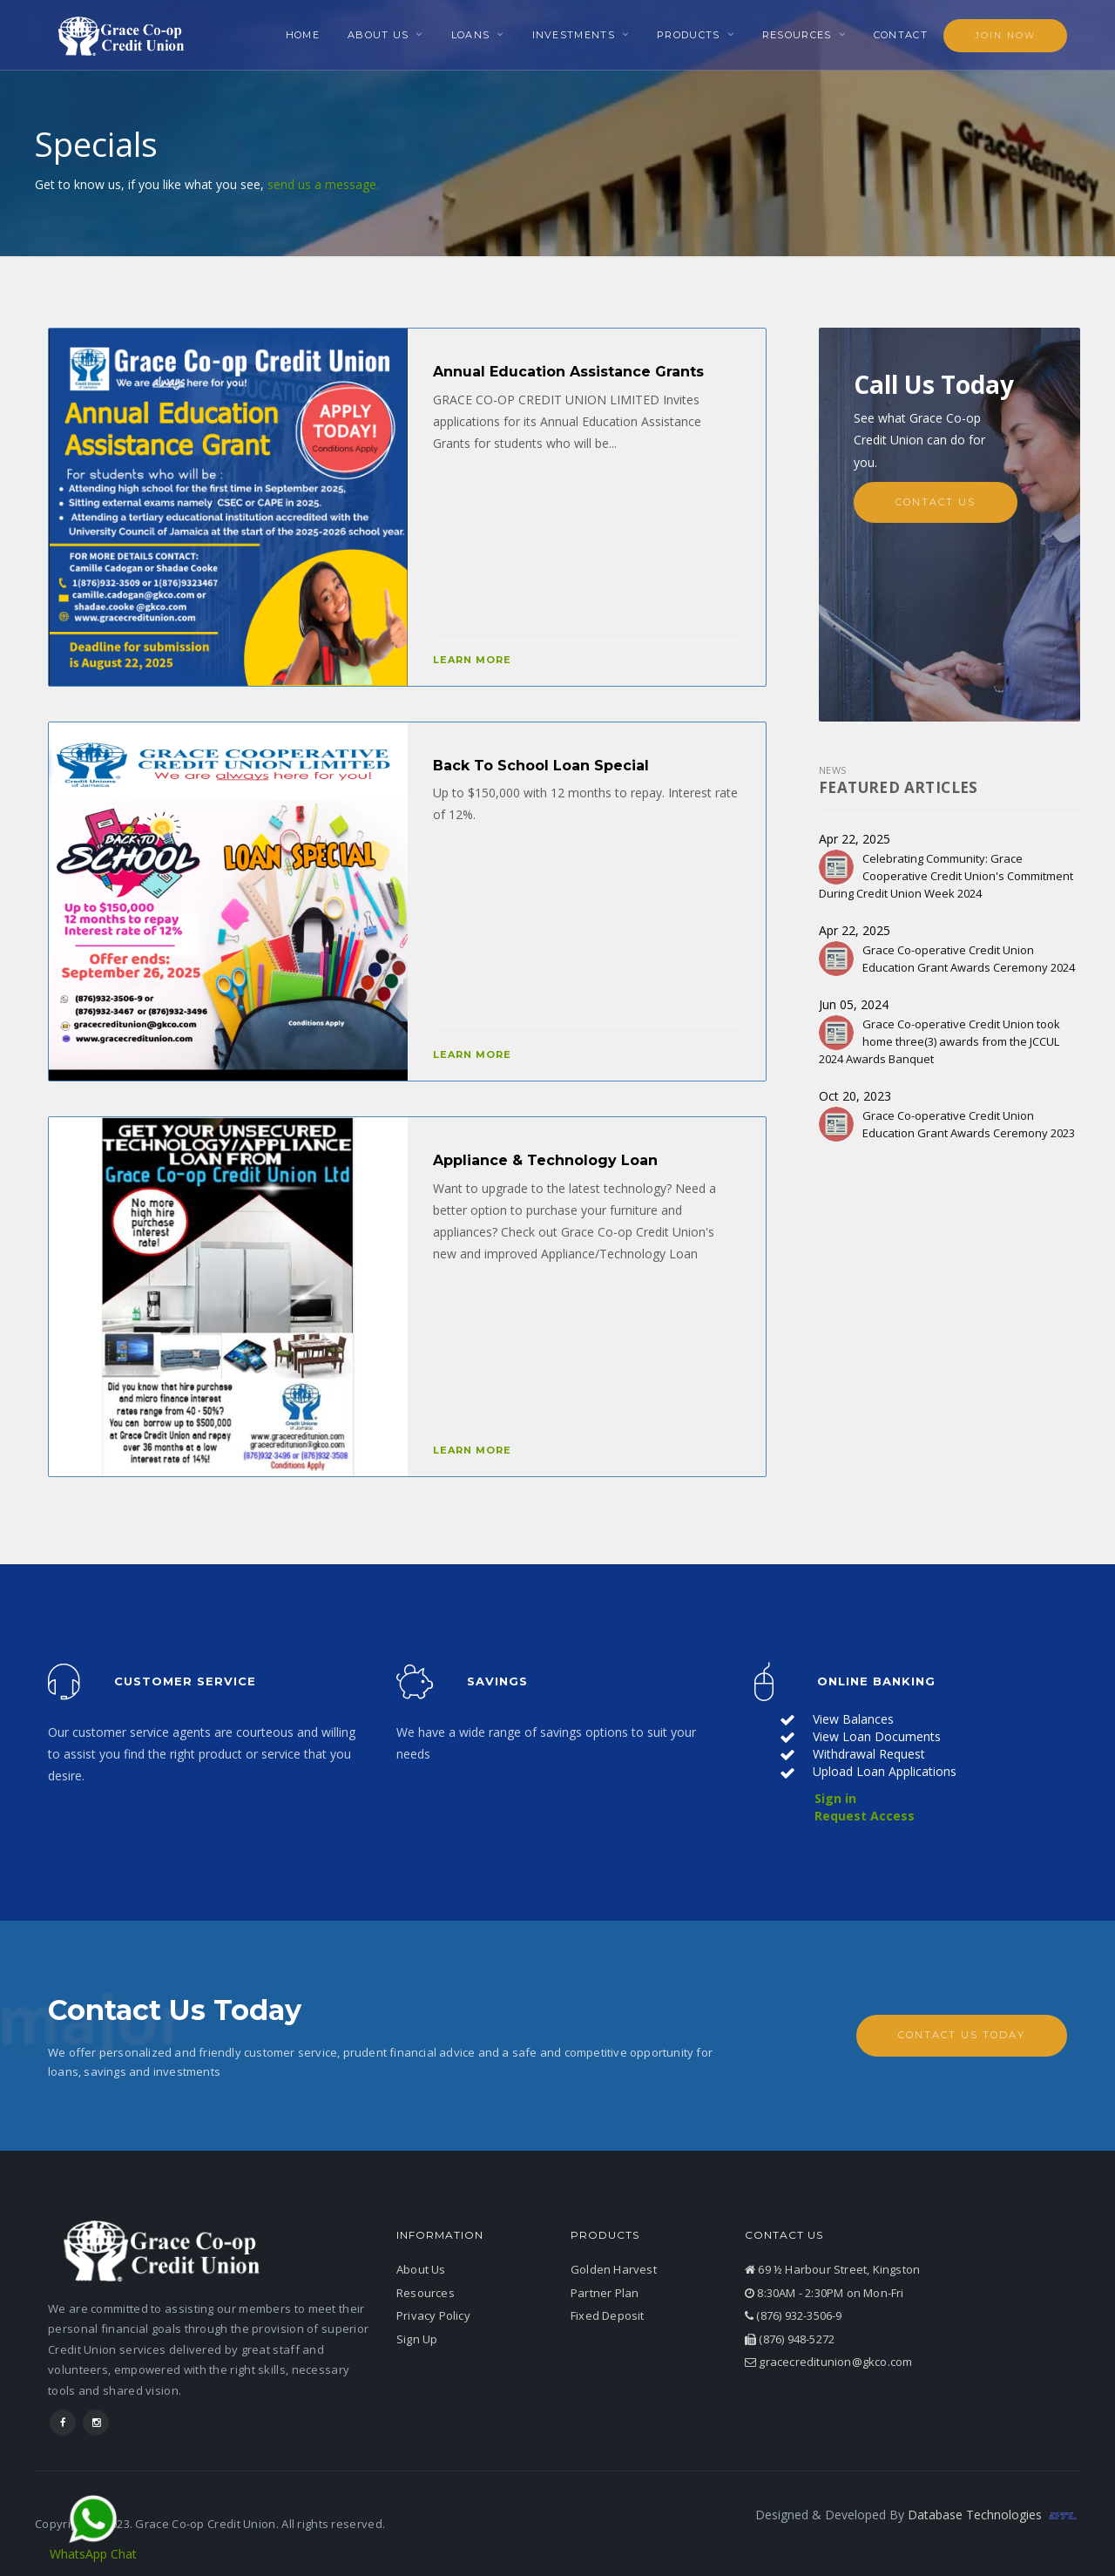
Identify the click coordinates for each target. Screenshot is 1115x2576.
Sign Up (416, 2338)
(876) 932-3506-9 (793, 2315)
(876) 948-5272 (790, 2338)
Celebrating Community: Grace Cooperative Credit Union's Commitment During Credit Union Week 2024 (946, 875)
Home (303, 35)
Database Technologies (994, 2514)
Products (688, 35)
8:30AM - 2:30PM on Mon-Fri (824, 2292)
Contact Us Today (961, 2035)
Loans (470, 35)
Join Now (1005, 35)
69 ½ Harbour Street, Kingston (832, 2269)
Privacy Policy (433, 2315)
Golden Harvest (614, 2269)
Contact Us (935, 501)
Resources (797, 35)
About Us (378, 35)
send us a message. (323, 184)
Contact (901, 35)
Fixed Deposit (608, 2315)
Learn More (472, 660)
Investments (573, 35)
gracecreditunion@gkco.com (828, 2361)
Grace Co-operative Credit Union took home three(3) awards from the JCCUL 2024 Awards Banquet (939, 1041)
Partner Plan (605, 2292)
